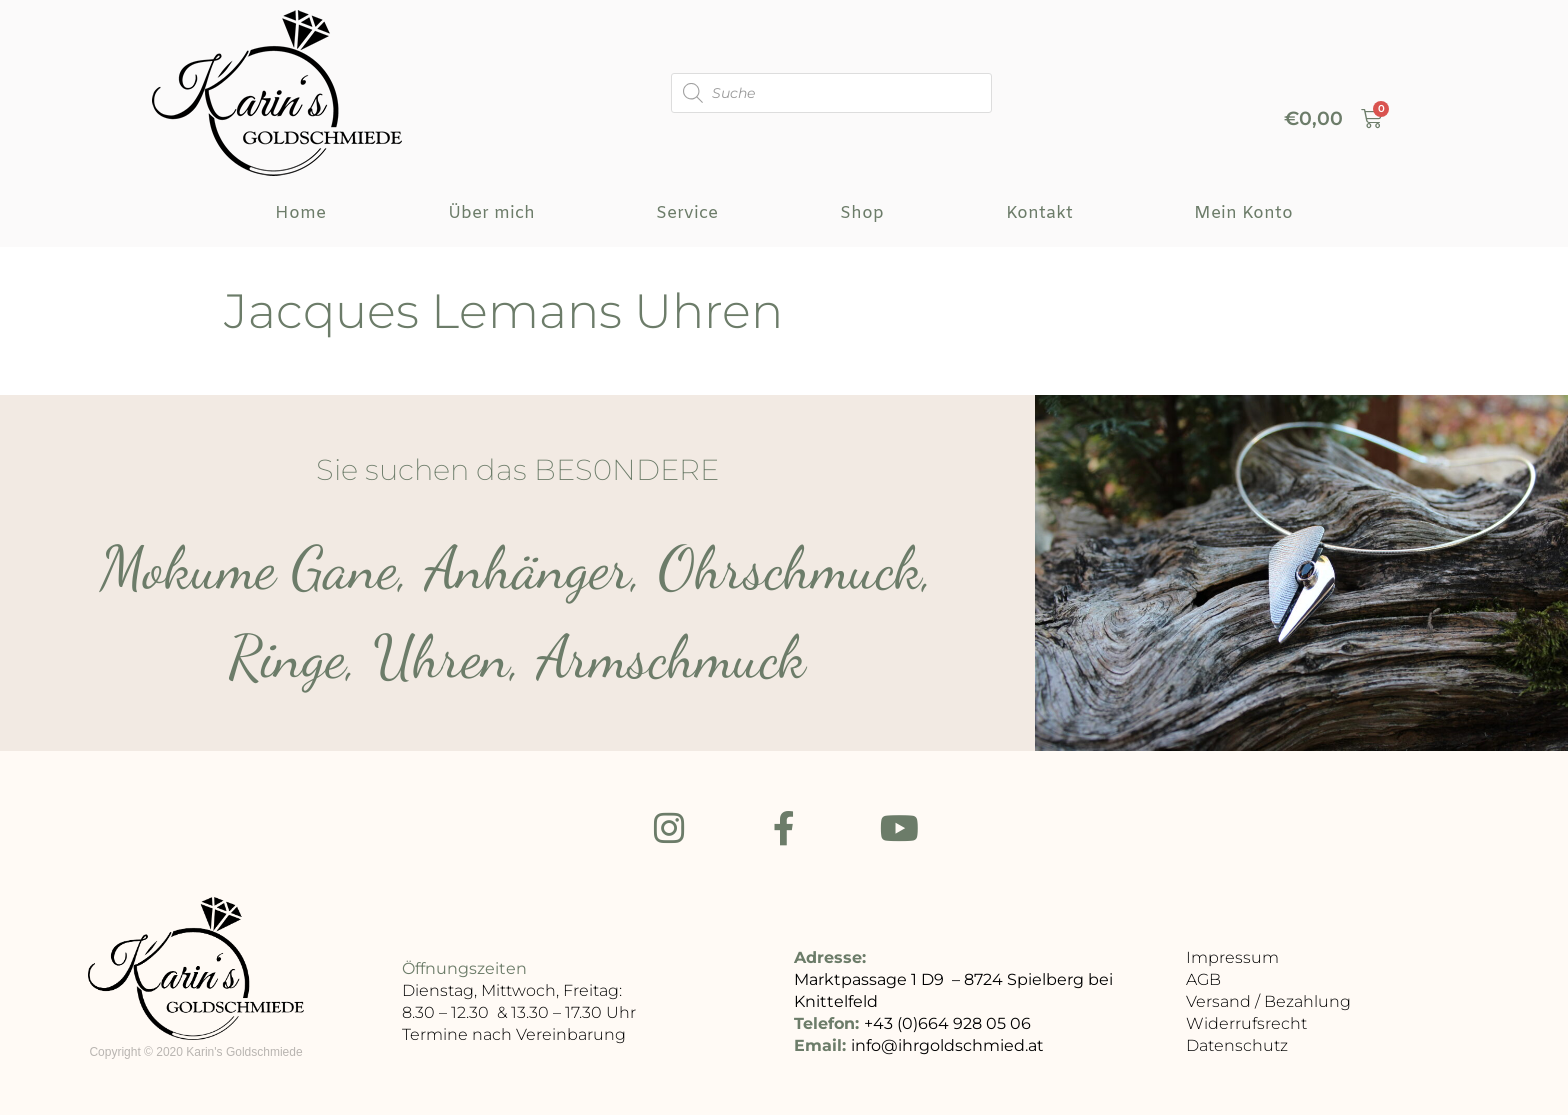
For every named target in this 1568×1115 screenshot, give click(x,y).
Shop (862, 213)
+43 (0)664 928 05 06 (947, 1026)
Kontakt (1039, 213)
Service (687, 213)
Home (300, 213)
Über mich (491, 213)
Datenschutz (1237, 1048)
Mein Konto (1243, 213)
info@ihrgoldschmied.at (947, 1048)
